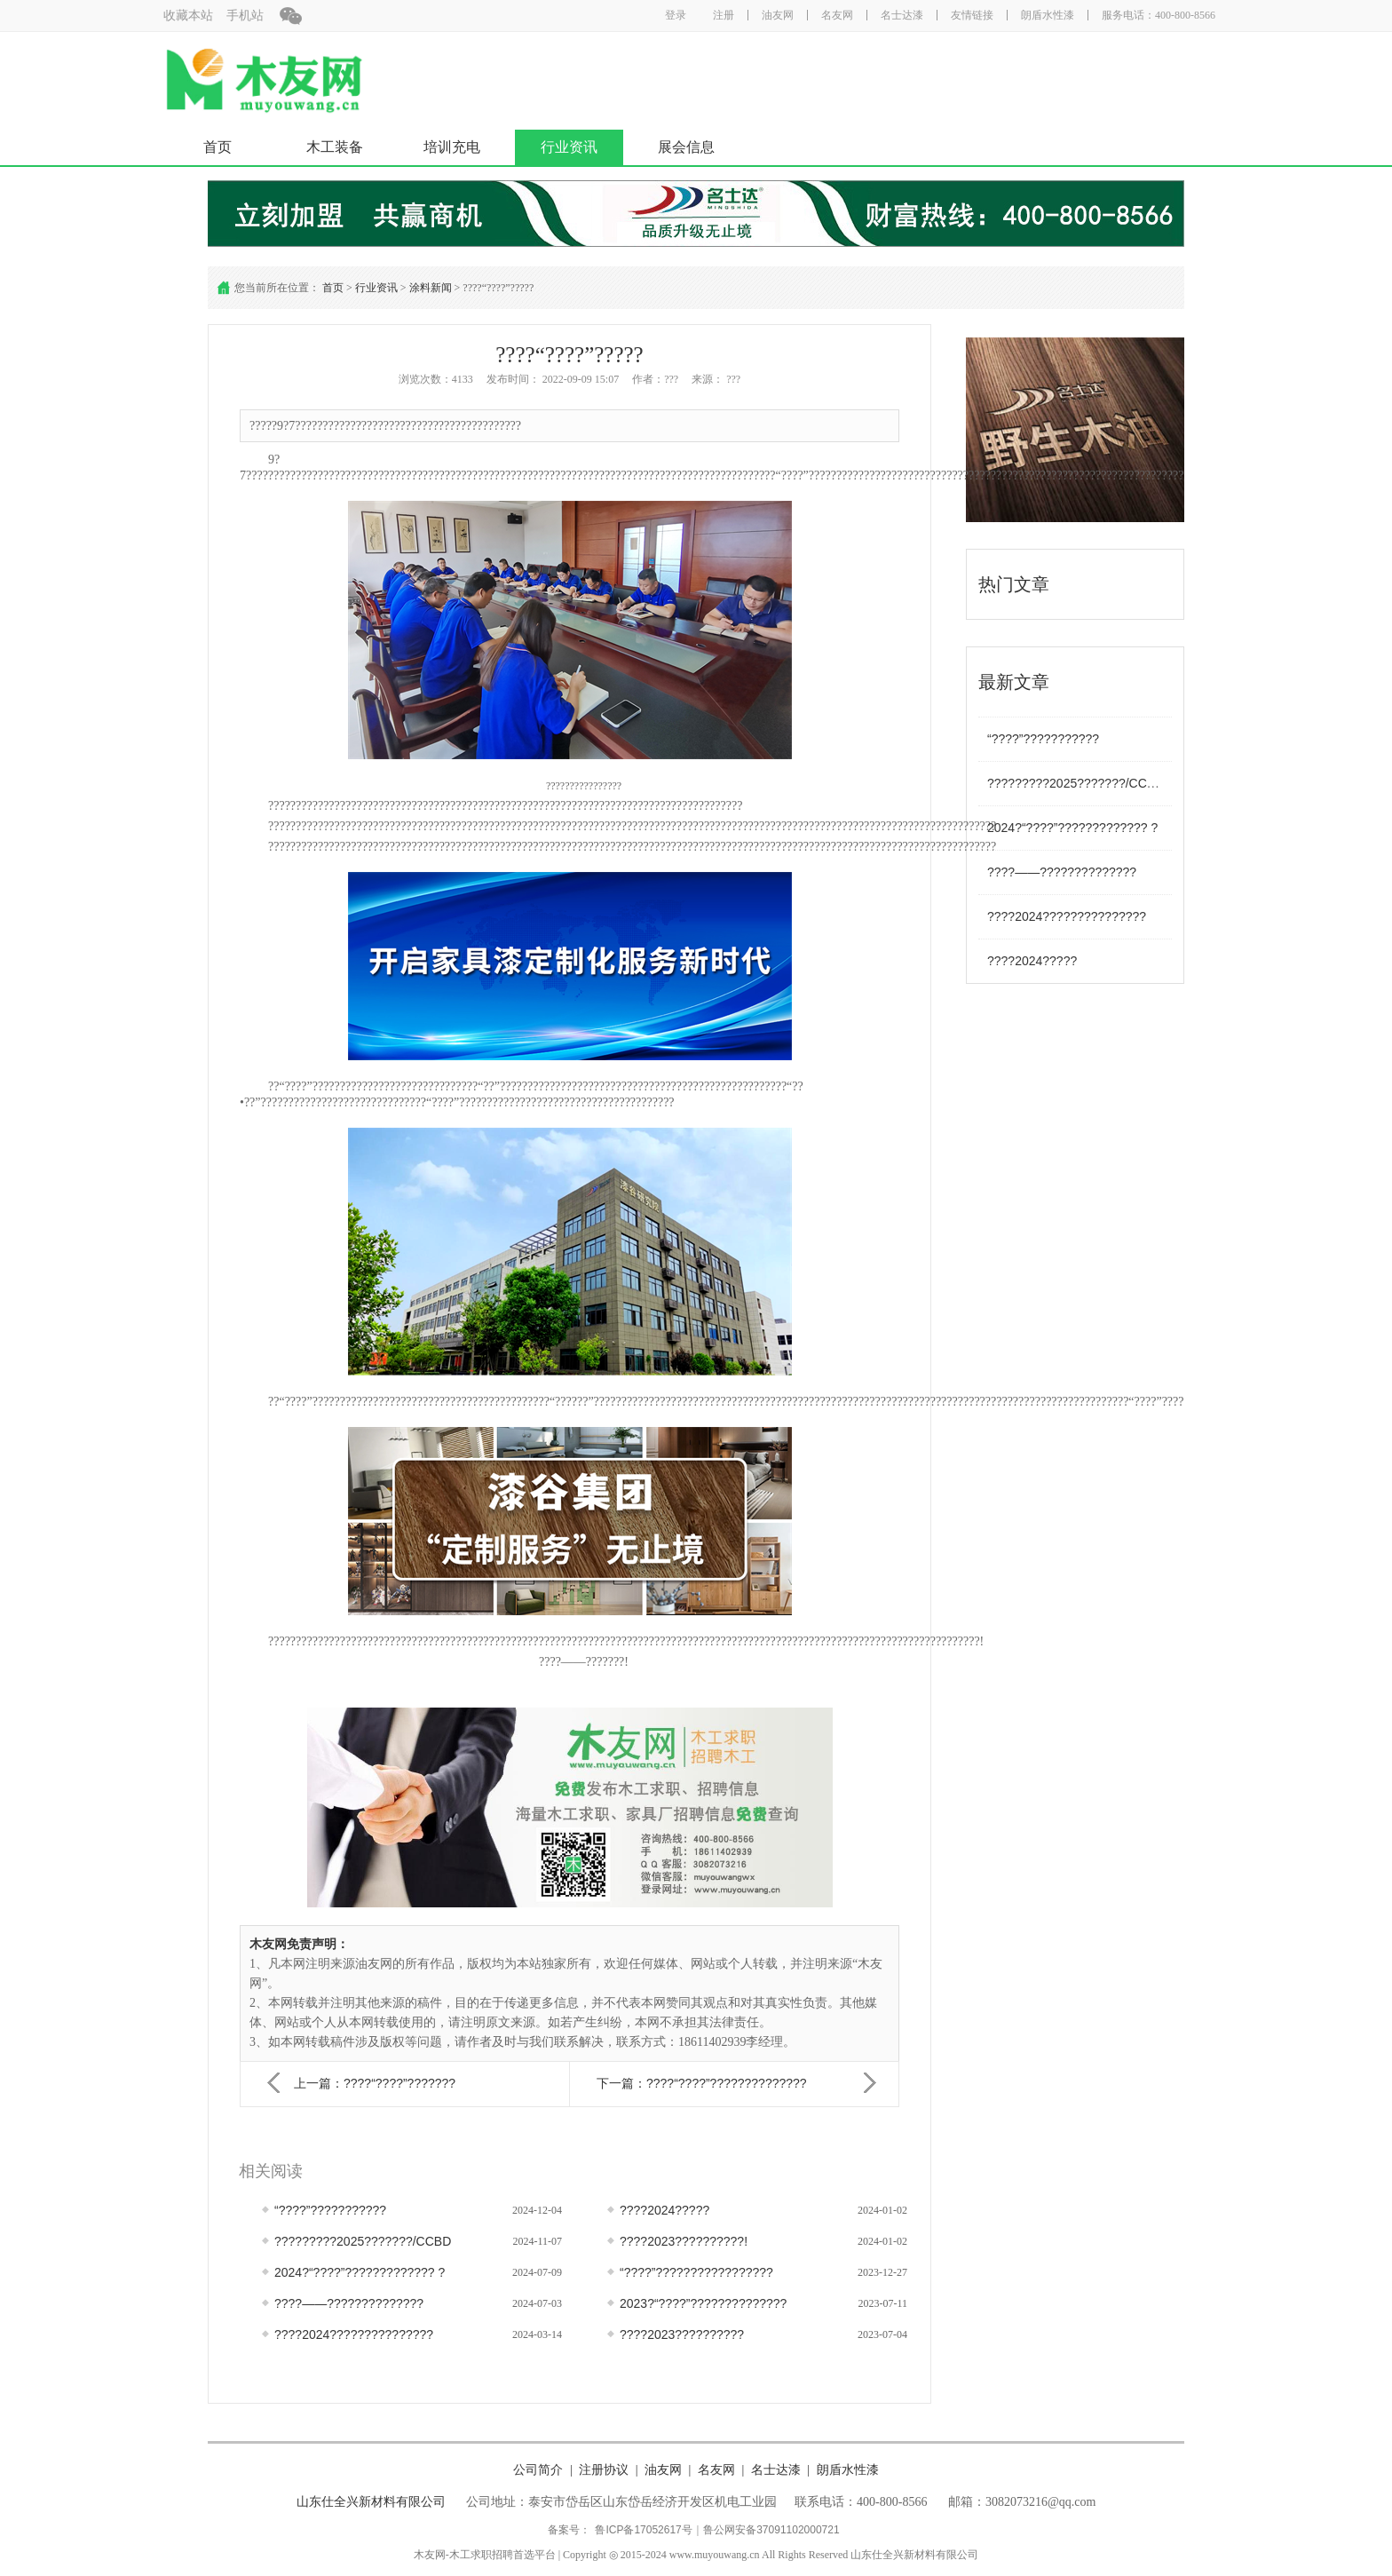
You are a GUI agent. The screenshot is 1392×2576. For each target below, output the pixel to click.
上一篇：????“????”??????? (374, 2083)
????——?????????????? (1061, 872)
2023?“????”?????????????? (703, 2303)
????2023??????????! (683, 2241)
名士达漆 (902, 15)
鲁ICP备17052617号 (643, 2530)
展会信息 (686, 147)
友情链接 (972, 15)
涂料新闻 (430, 287)
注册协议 (604, 2469)
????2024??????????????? (1066, 916)
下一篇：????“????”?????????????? (702, 2083)
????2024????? (1032, 961)
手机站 (245, 15)
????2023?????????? (682, 2334)
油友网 (778, 15)
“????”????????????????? (696, 2272)
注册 (723, 15)
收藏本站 (188, 15)
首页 (217, 147)
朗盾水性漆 (1047, 15)
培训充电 (451, 147)
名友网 (837, 15)
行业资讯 (569, 147)
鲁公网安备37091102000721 (771, 2530)
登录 (675, 15)
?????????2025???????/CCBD (1075, 783)
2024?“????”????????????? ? (1072, 827)
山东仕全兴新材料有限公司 (371, 2501)
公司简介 (538, 2469)
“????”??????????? (1043, 739)
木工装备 (334, 147)
